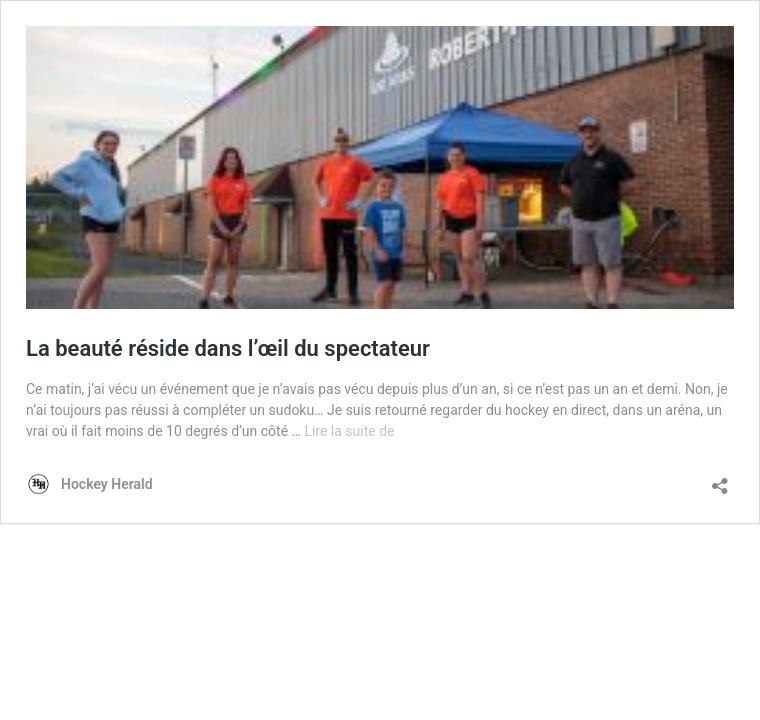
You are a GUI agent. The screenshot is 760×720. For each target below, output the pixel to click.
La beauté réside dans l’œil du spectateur (228, 348)
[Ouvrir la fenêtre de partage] (720, 479)
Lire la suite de (349, 431)
